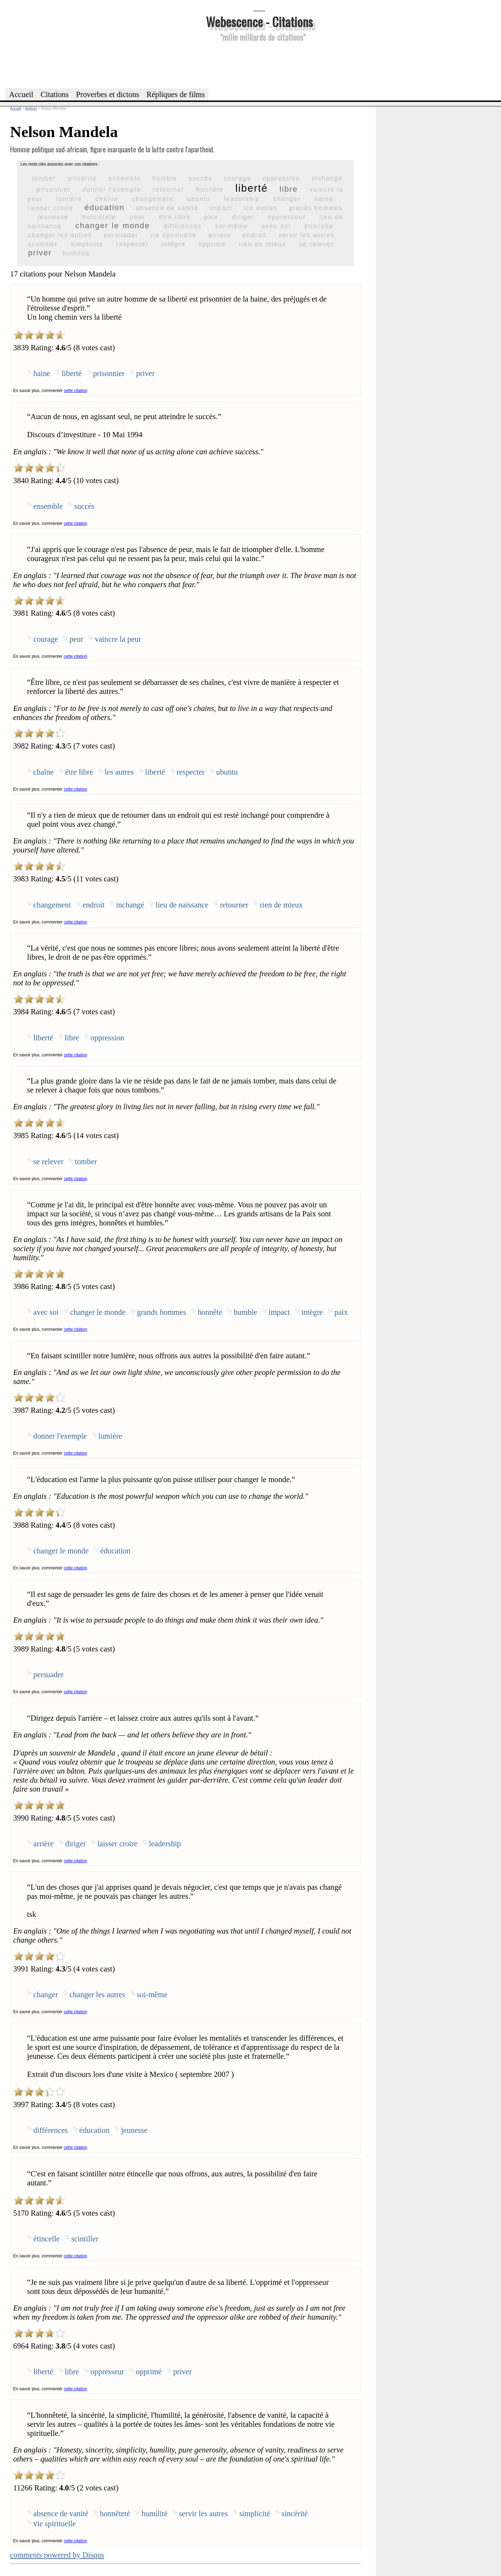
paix (211, 217)
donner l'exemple (111, 189)
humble (164, 178)
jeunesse (53, 217)
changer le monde (112, 225)
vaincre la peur (118, 639)
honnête (210, 189)
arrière (219, 235)
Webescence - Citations (259, 21)
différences (182, 226)
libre (289, 189)
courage (237, 178)
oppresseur (287, 217)
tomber (44, 178)
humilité (76, 253)
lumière (69, 198)
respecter (132, 244)
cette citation (75, 390)
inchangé (327, 178)
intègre (173, 244)
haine (324, 198)
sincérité (82, 178)
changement (153, 198)
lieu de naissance (182, 905)
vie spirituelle (173, 235)
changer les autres (60, 235)
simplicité (87, 244)
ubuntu (198, 198)
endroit (255, 235)
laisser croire (50, 208)
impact (221, 208)
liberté (251, 188)
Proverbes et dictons (108, 94)
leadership (242, 198)
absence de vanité (167, 208)
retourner (168, 189)
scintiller (43, 244)
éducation (105, 207)
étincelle (318, 226)
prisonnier (54, 189)
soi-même (231, 226)
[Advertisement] (259, 64)
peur (137, 217)
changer (287, 198)
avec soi (276, 226)
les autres (261, 208)
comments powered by (57, 2555)
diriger (243, 217)
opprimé (212, 244)
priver (40, 252)
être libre (174, 217)
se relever (316, 244)
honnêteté (99, 217)
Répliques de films (175, 94)
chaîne (106, 198)
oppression (281, 178)
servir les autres (306, 235)
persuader (121, 235)
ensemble (124, 178)
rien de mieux (262, 244)
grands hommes (316, 208)
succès (200, 178)
